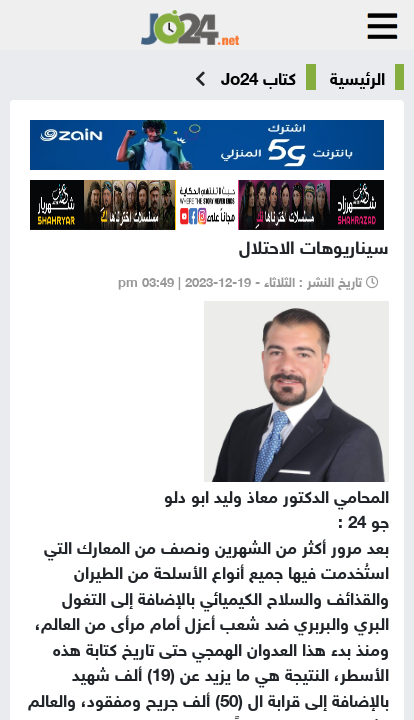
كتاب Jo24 (258, 77)
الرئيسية (357, 77)
